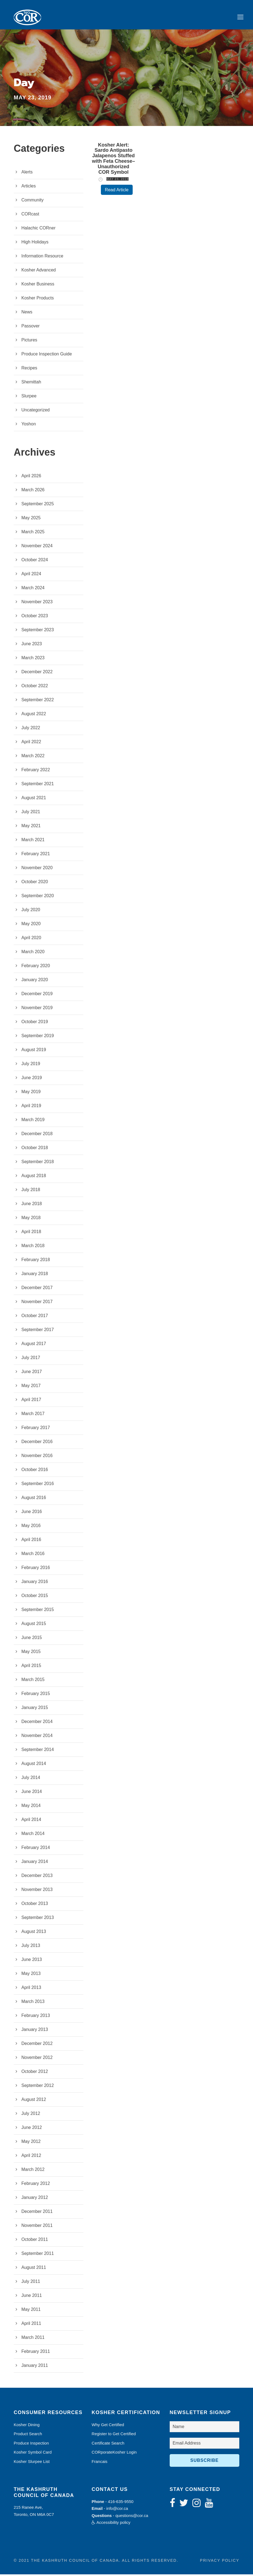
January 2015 (34, 1709)
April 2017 (31, 1401)
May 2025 (31, 519)
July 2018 (30, 1191)
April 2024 (31, 575)
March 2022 (33, 757)
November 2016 (37, 1457)
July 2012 (30, 2115)
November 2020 (37, 869)
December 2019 (37, 995)
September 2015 (37, 1611)
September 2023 (37, 631)
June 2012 (31, 2129)
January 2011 (34, 2367)
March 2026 (33, 491)
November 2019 (37, 1009)
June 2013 (31, 1961)
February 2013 (35, 2017)
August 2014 (33, 1765)
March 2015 (33, 1681)
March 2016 (33, 1555)
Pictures (29, 341)
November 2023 (37, 603)
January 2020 (34, 981)
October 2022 (34, 687)
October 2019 (34, 1023)
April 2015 (31, 1667)
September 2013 (37, 1919)
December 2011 (37, 2213)
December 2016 (37, 1443)
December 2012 (37, 2045)
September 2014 (37, 1751)
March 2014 (33, 1835)
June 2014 (31, 1793)
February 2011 (35, 2353)
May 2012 (31, 2143)
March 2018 (33, 1247)
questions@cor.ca (131, 2517)
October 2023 (34, 617)
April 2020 (31, 939)
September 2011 (37, 2255)
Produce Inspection (31, 2444)
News (26, 313)
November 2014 (37, 1737)
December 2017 (37, 1289)
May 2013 (31, 1975)
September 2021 (37, 785)
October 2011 (34, 2241)
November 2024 (37, 547)
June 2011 (31, 2297)
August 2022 (33, 715)
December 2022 (37, 673)
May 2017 (31, 1387)
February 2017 (35, 1429)
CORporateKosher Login (114, 2453)
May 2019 (31, 1093)
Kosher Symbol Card (33, 2453)
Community (32, 201)
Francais (99, 2463)
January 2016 (34, 1583)
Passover (30, 327)
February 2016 (35, 1569)
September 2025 (37, 505)
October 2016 (34, 1471)
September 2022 (37, 701)
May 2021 (31, 827)
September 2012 (37, 2087)
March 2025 (33, 533)
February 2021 (35, 855)
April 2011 (31, 2325)
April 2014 (31, 1821)
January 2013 (34, 2031)
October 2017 (34, 1317)
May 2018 (31, 1219)
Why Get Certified (108, 2426)
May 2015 (31, 1653)
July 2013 (30, 1947)
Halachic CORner (38, 229)
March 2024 (33, 589)
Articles (28, 187)
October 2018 (34, 1149)
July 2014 (30, 1779)
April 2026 (31, 477)
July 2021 (30, 813)
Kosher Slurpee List (32, 2463)
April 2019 (31, 1107)
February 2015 (35, 1695)
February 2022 (35, 771)
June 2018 (31, 1205)
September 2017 (37, 1331)
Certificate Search (108, 2444)
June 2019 (31, 1079)
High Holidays (35, 243)
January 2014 (34, 1863)
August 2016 (33, 1499)
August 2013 (33, 1933)
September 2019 (37, 1037)
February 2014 (35, 1849)
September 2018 (37, 1163)
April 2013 (31, 1989)
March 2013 (33, 2003)
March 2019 (33, 1121)
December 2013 (37, 1877)
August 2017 (33, 1345)
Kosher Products (37, 299)
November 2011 (37, 2227)
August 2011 (33, 2269)
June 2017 (31, 1373)
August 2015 (33, 1625)
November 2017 (37, 1303)
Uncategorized (35, 411)
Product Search (28, 2435)
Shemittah (31, 383)
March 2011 (33, 2339)
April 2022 (31, 743)
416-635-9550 (120, 2503)
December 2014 (37, 1723)
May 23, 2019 (117, 180)
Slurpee (28, 397)
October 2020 (34, 883)
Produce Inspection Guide (46, 355)
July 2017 (30, 1359)
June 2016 (31, 1513)
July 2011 (30, 2283)
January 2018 (34, 1275)
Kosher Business (37, 285)
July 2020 (30, 911)
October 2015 (34, 1597)
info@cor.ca (117, 2510)
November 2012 (37, 2059)
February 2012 (35, 2185)
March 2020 (33, 953)
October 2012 (34, 2073)
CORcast (30, 215)
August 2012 (33, 2101)
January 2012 (34, 2199)
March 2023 (33, 659)
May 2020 (31, 925)
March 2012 (33, 2171)
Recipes (29, 369)
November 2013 (37, 1891)
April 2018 (31, 1233)
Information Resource (42, 257)
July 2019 (30, 1065)
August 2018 (33, 1177)
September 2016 (37, 1485)
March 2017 (33, 1415)
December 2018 (37, 1135)
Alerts (27, 173)
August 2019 (33, 1051)
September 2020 (37, 897)
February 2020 (35, 967)
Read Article (117, 191)
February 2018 (35, 1261)
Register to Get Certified (114, 2435)
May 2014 (31, 1807)
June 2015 (31, 1639)
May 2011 (31, 2311)
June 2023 (31, 645)
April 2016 (31, 1541)
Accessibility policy (111, 2524)
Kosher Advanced (38, 271)
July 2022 (30, 729)
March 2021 (33, 841)
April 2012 (31, 2157)
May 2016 (31, 1527)
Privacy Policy (219, 2562)
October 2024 (34, 561)
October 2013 (34, 1905)
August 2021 (33, 799)
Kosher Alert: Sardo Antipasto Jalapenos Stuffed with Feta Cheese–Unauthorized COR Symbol (113, 160)
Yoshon (28, 425)
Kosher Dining (26, 2426)
